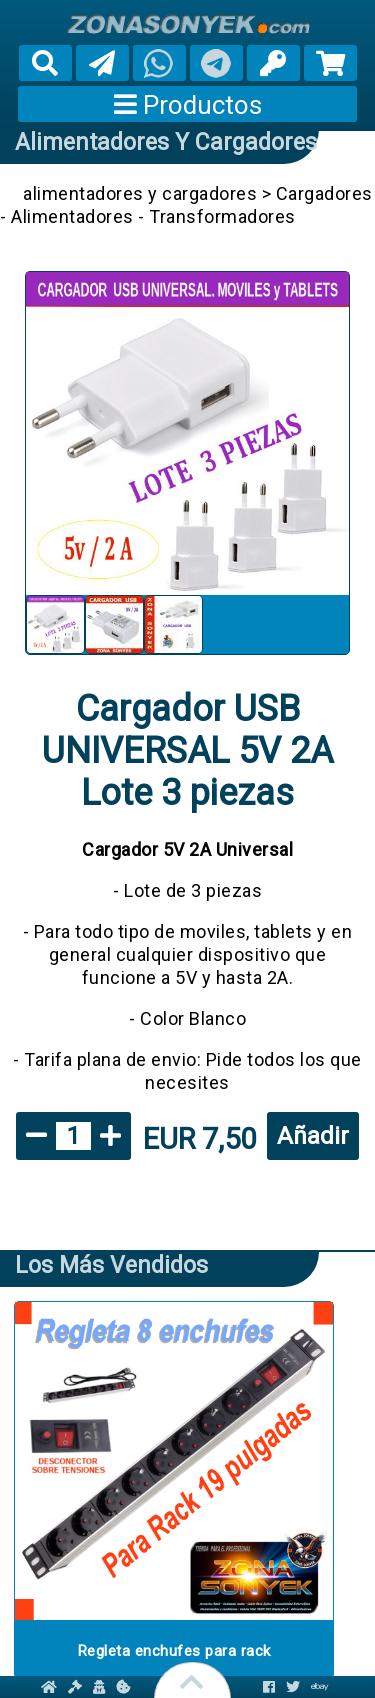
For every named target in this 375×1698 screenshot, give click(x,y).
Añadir (313, 1136)
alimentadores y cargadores (166, 142)
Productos (188, 105)
